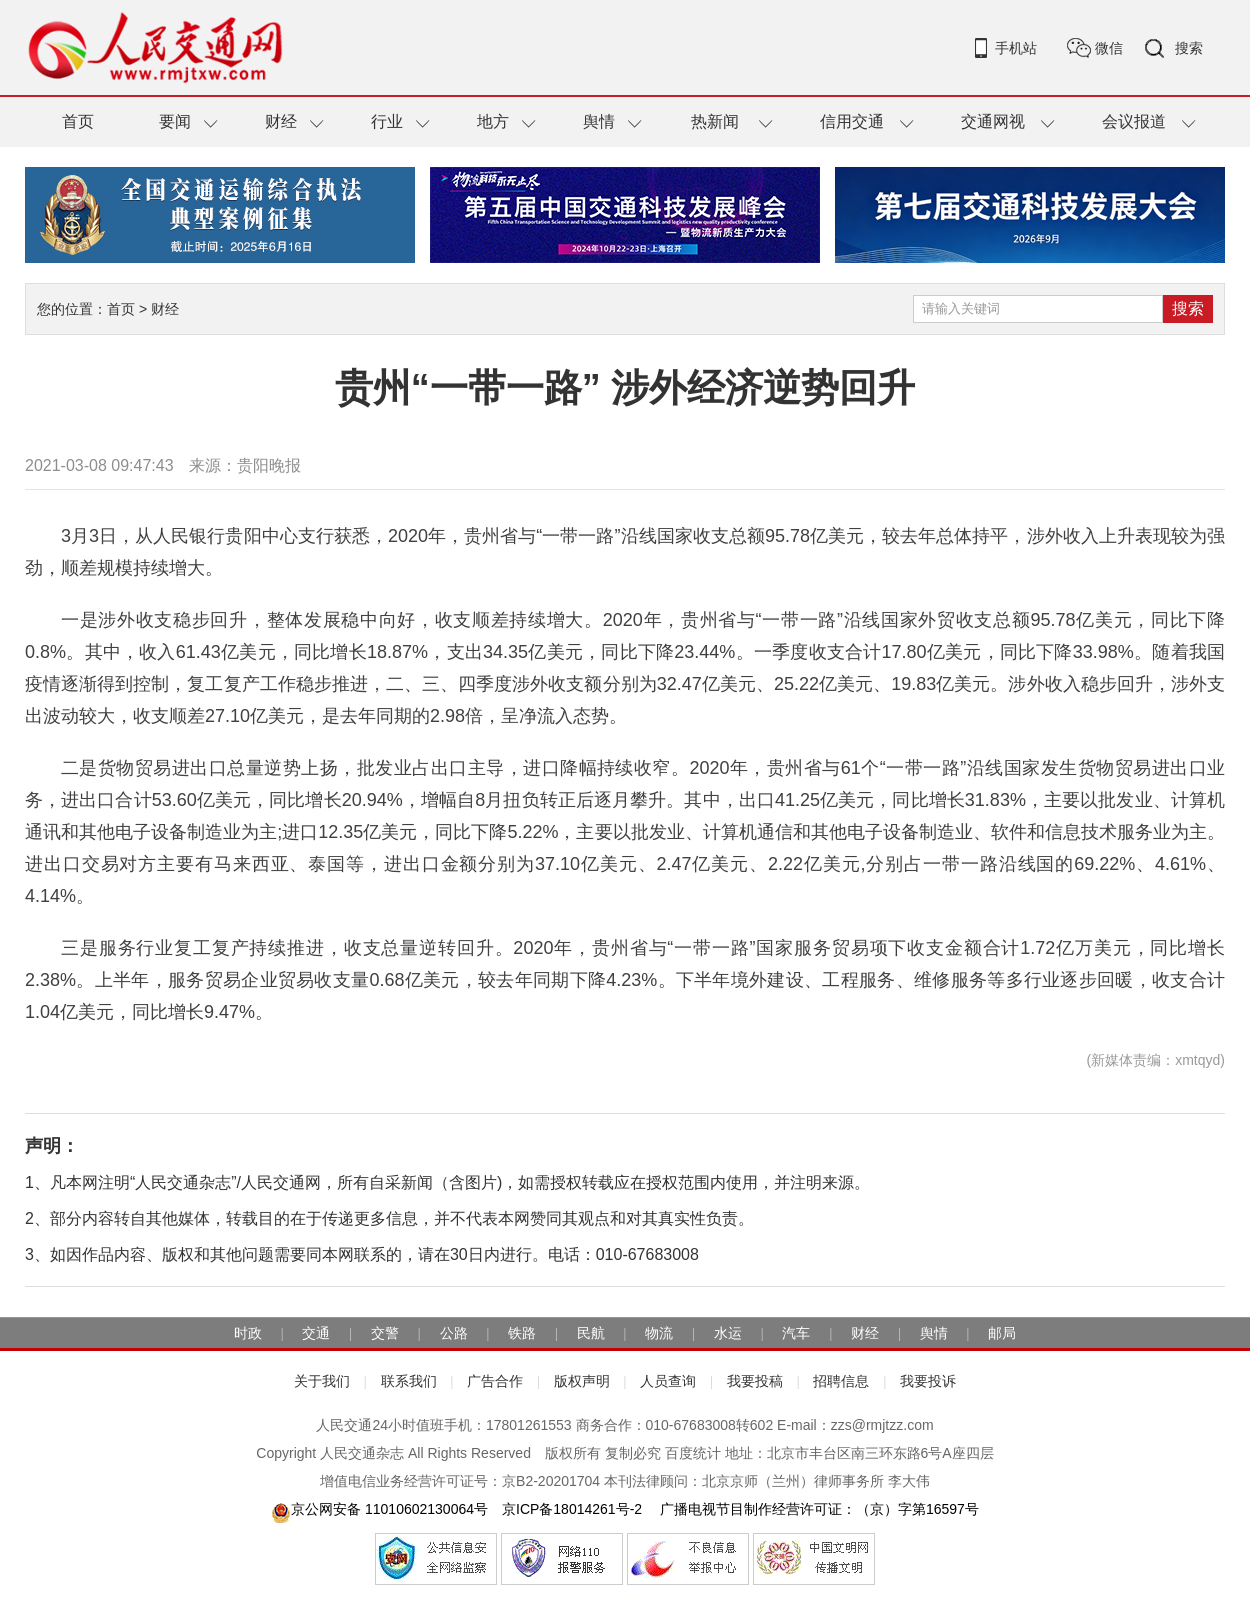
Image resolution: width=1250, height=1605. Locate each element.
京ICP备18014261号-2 (572, 1509)
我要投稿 (755, 1381)
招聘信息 (841, 1381)
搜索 (1189, 48)
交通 (316, 1333)
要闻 (175, 121)
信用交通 (852, 121)
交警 (385, 1333)
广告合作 (495, 1381)
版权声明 (582, 1381)
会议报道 (1134, 121)
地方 (493, 121)
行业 (387, 121)
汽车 (796, 1333)
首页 (78, 121)
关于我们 (322, 1381)
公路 (454, 1333)
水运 (728, 1333)
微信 (1109, 48)
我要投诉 (928, 1381)
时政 (248, 1333)
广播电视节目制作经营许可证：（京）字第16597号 (817, 1509)
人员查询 (668, 1381)
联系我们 (409, 1381)
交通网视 (993, 121)
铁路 (522, 1333)
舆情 (599, 121)
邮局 (1002, 1333)
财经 (281, 121)
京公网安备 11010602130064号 (379, 1509)
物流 (659, 1333)
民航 (591, 1333)
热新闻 (715, 121)
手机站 (1016, 48)
